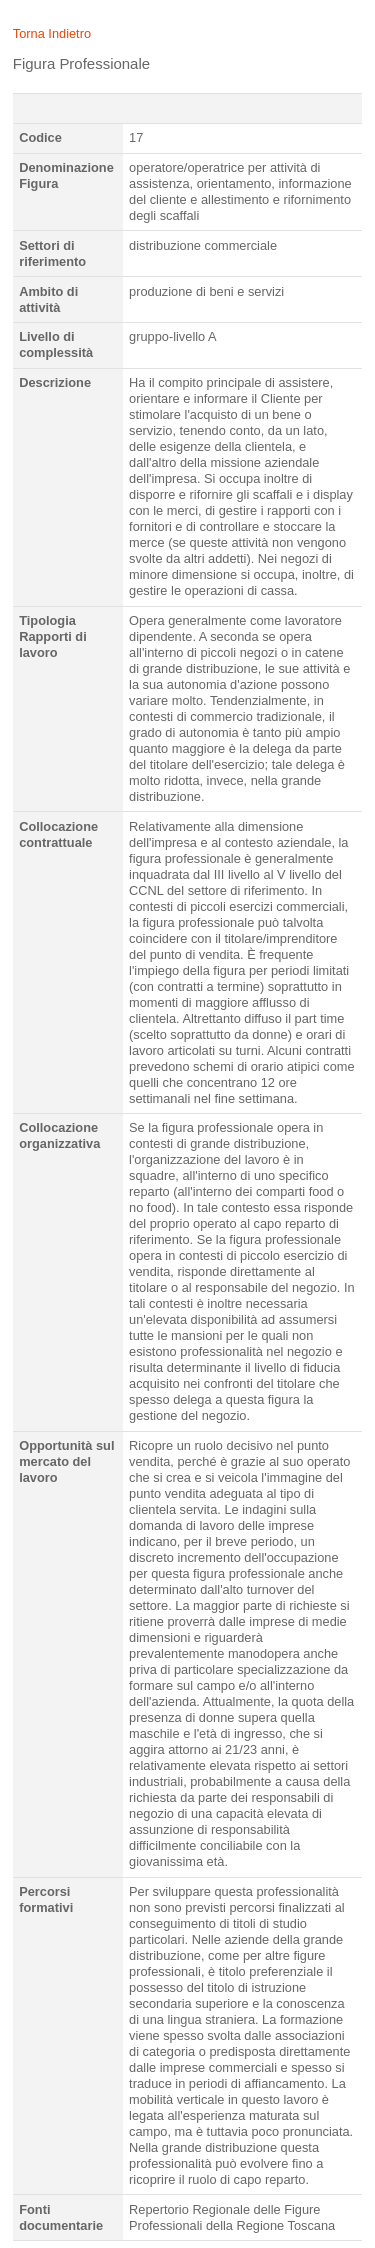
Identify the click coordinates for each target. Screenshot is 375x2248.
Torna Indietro (52, 33)
